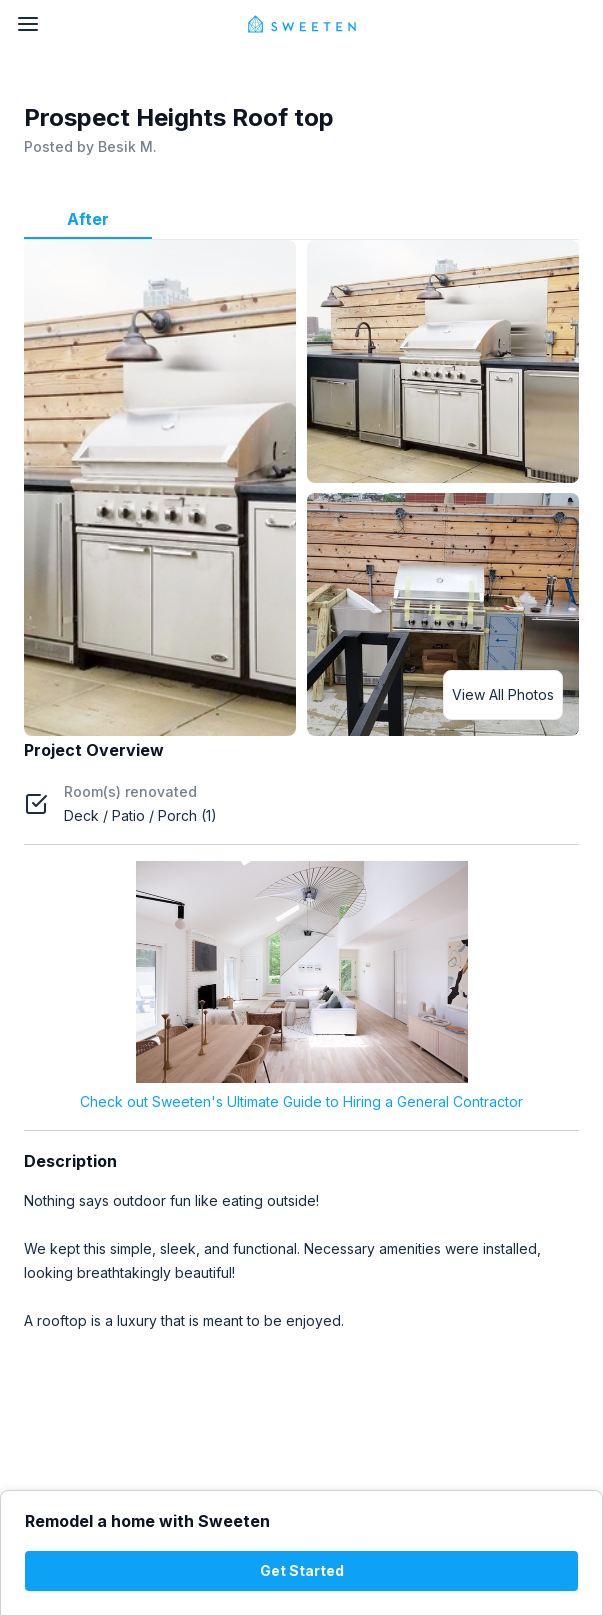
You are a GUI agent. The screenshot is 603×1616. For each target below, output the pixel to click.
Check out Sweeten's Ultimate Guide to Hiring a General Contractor (301, 1101)
